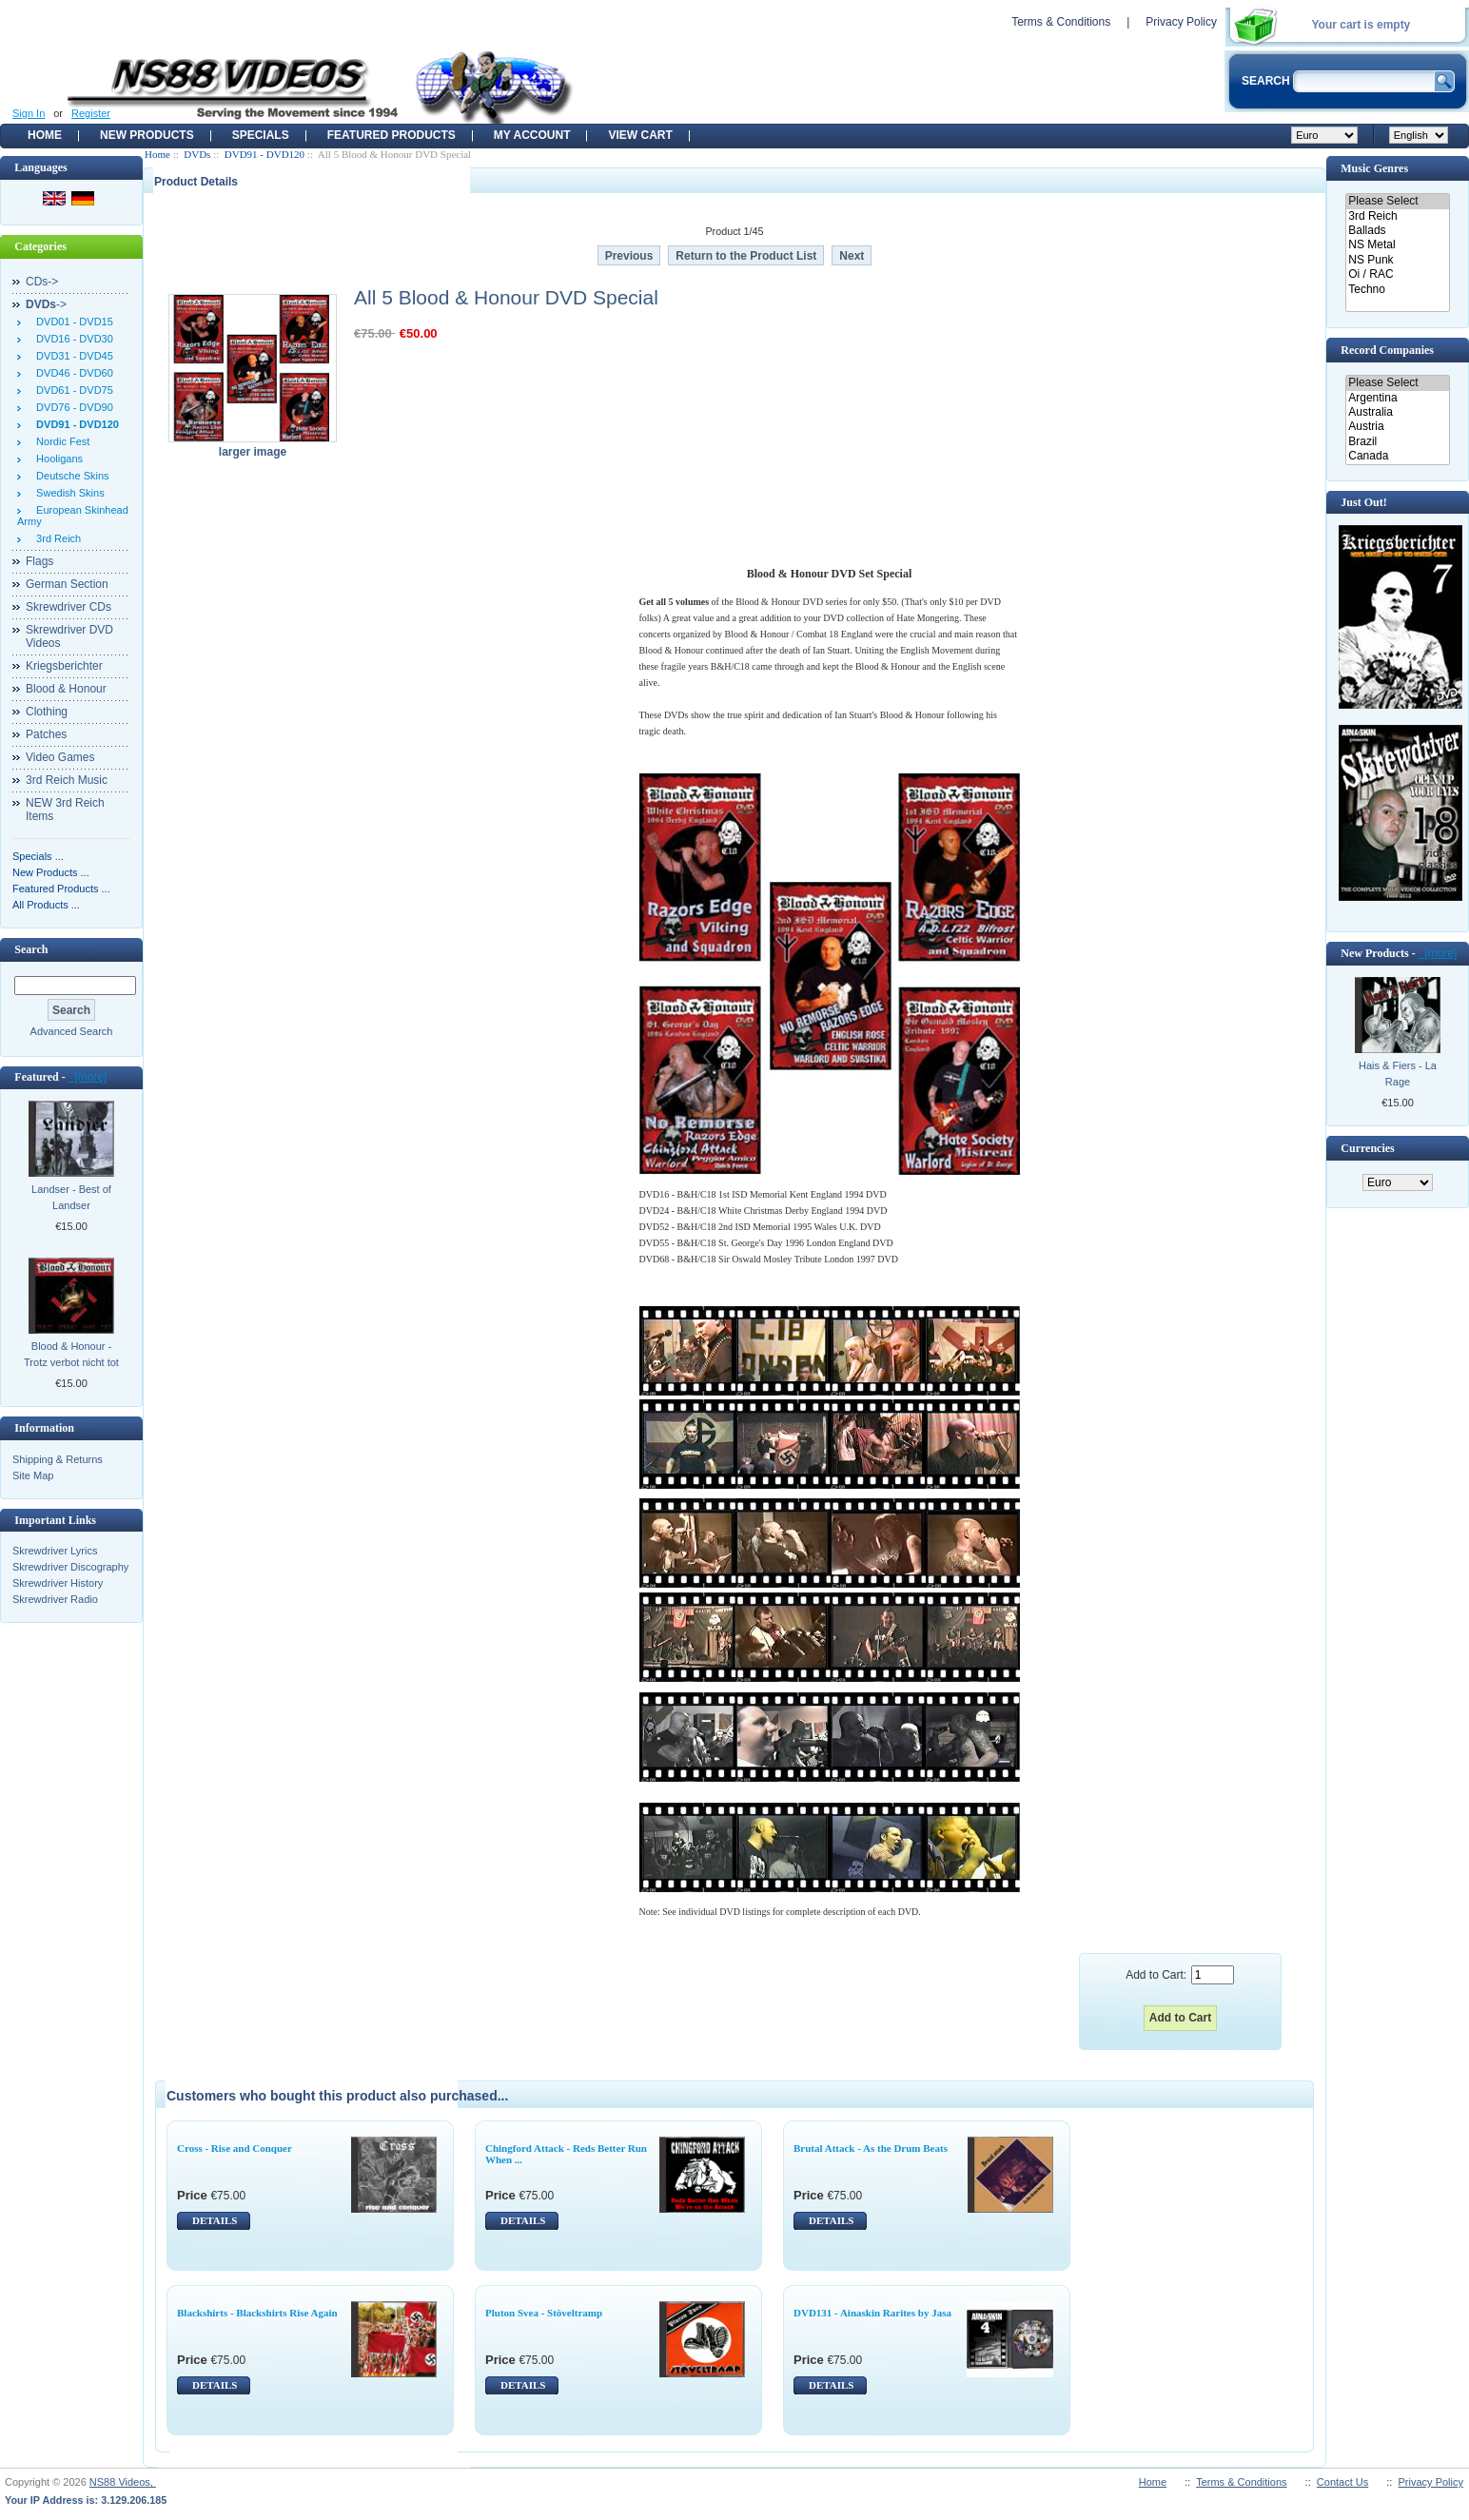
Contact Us (1342, 2482)
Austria (1397, 427)
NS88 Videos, (122, 2482)
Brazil (1397, 442)
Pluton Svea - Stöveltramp (543, 2312)
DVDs (197, 154)
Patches (46, 734)
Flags (39, 561)
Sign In (28, 113)
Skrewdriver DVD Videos (69, 636)
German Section (67, 584)
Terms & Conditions (1060, 22)
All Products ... (46, 904)
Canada (1397, 456)
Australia (1397, 412)
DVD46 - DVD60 (71, 373)
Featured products (391, 135)
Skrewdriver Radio (55, 1599)
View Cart (640, 135)
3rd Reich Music (67, 780)
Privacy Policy (1181, 22)
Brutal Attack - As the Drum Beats (870, 2148)
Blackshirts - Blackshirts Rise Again (257, 2312)
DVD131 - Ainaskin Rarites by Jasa (872, 2312)
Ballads (1397, 231)
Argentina (1397, 398)
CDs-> (42, 281)
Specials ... (38, 856)
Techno (1397, 290)
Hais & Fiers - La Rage (1398, 1073)
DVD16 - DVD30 (71, 338)
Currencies (1367, 1148)
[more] (88, 1077)
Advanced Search (71, 1031)
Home (45, 135)
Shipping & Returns (57, 1459)
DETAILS (214, 2220)
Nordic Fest (59, 441)
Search (31, 949)
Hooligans (56, 458)
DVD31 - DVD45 (71, 355)
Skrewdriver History (57, 1583)
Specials (260, 135)
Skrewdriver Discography (70, 1567)
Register (90, 113)
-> (46, 304)
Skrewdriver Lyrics (54, 1550)
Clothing (47, 711)
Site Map (32, 1475)
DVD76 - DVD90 (71, 407)
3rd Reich (55, 538)
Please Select (1397, 201)
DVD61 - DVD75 (71, 390)
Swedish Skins (67, 492)
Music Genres (1374, 168)
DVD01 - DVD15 (71, 321)
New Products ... (50, 872)
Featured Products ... (61, 888)
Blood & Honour (66, 688)
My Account (532, 135)
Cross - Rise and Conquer (234, 2148)
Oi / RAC (1397, 274)
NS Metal (1397, 245)
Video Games (60, 757)
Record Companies (1387, 350)
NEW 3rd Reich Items (65, 809)
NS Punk (1397, 260)
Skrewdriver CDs (68, 607)
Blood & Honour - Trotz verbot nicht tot (71, 1354)
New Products (147, 135)
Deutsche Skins (69, 475)
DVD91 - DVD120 (264, 154)
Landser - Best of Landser (71, 1197)
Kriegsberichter (64, 666)
